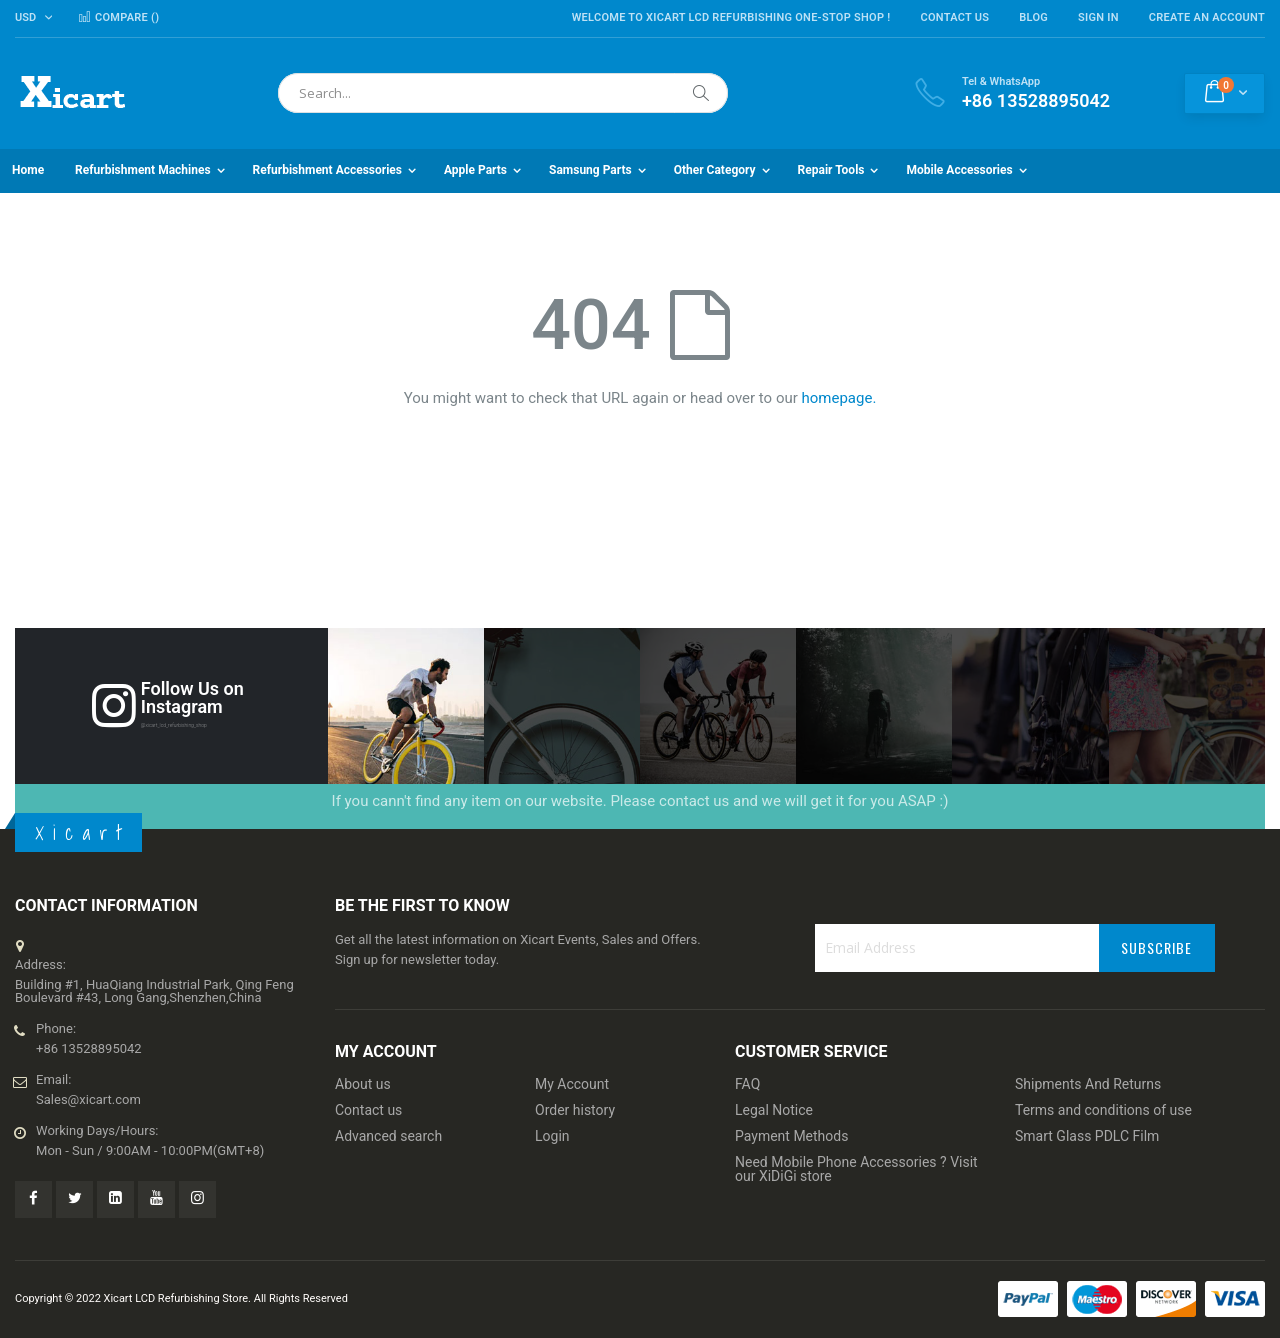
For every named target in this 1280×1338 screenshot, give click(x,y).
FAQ (747, 1084)
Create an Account (1207, 17)
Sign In (1098, 17)
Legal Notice (774, 1110)
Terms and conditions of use (1103, 1110)
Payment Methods (791, 1136)
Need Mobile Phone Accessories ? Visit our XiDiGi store (856, 1169)
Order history (575, 1110)
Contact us (368, 1110)
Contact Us (954, 17)
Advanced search (388, 1136)
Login (552, 1136)
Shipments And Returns (1088, 1084)
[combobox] (503, 93)
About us (363, 1084)
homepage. (839, 398)
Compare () (118, 17)
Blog (1033, 17)
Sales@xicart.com (88, 1099)
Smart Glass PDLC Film (1087, 1136)
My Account (572, 1084)
